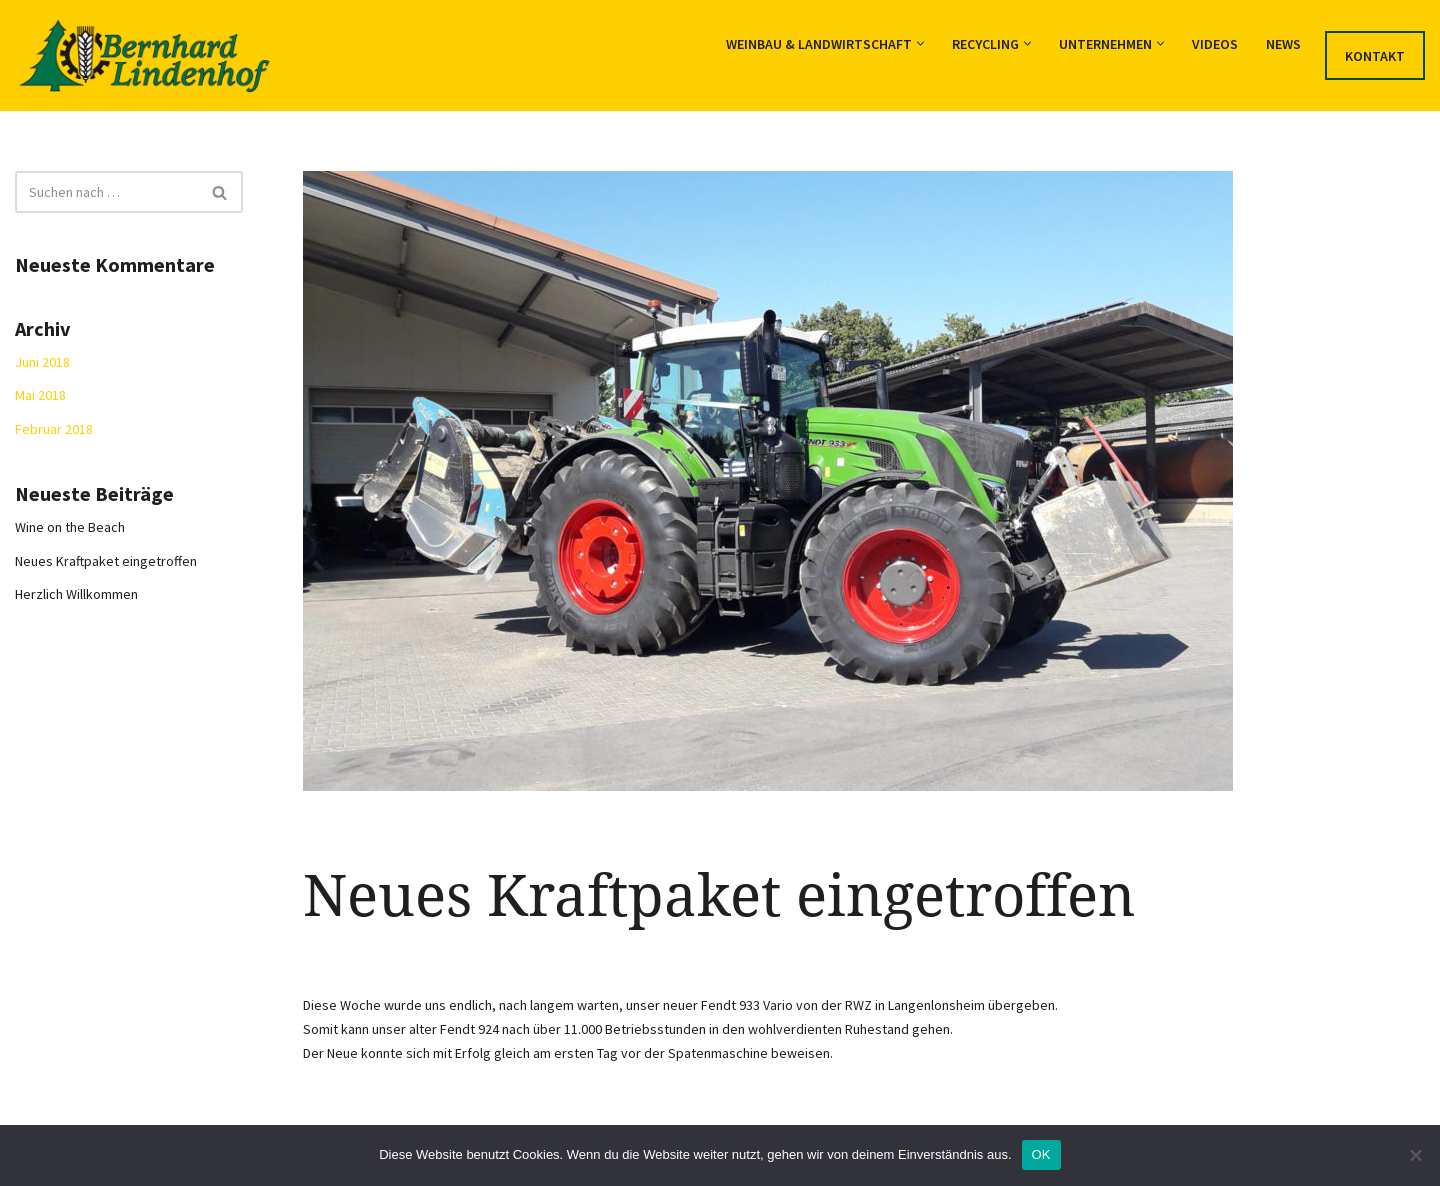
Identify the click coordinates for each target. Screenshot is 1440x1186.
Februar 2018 (54, 429)
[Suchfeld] (106, 192)
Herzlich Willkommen (76, 594)
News (1283, 44)
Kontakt (1375, 56)
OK (1041, 1154)
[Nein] (1415, 1155)
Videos (1215, 44)
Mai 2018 (40, 395)
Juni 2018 (42, 362)
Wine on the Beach (70, 527)
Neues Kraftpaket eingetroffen (106, 561)
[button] (920, 43)
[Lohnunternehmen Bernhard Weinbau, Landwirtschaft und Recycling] (144, 55)
